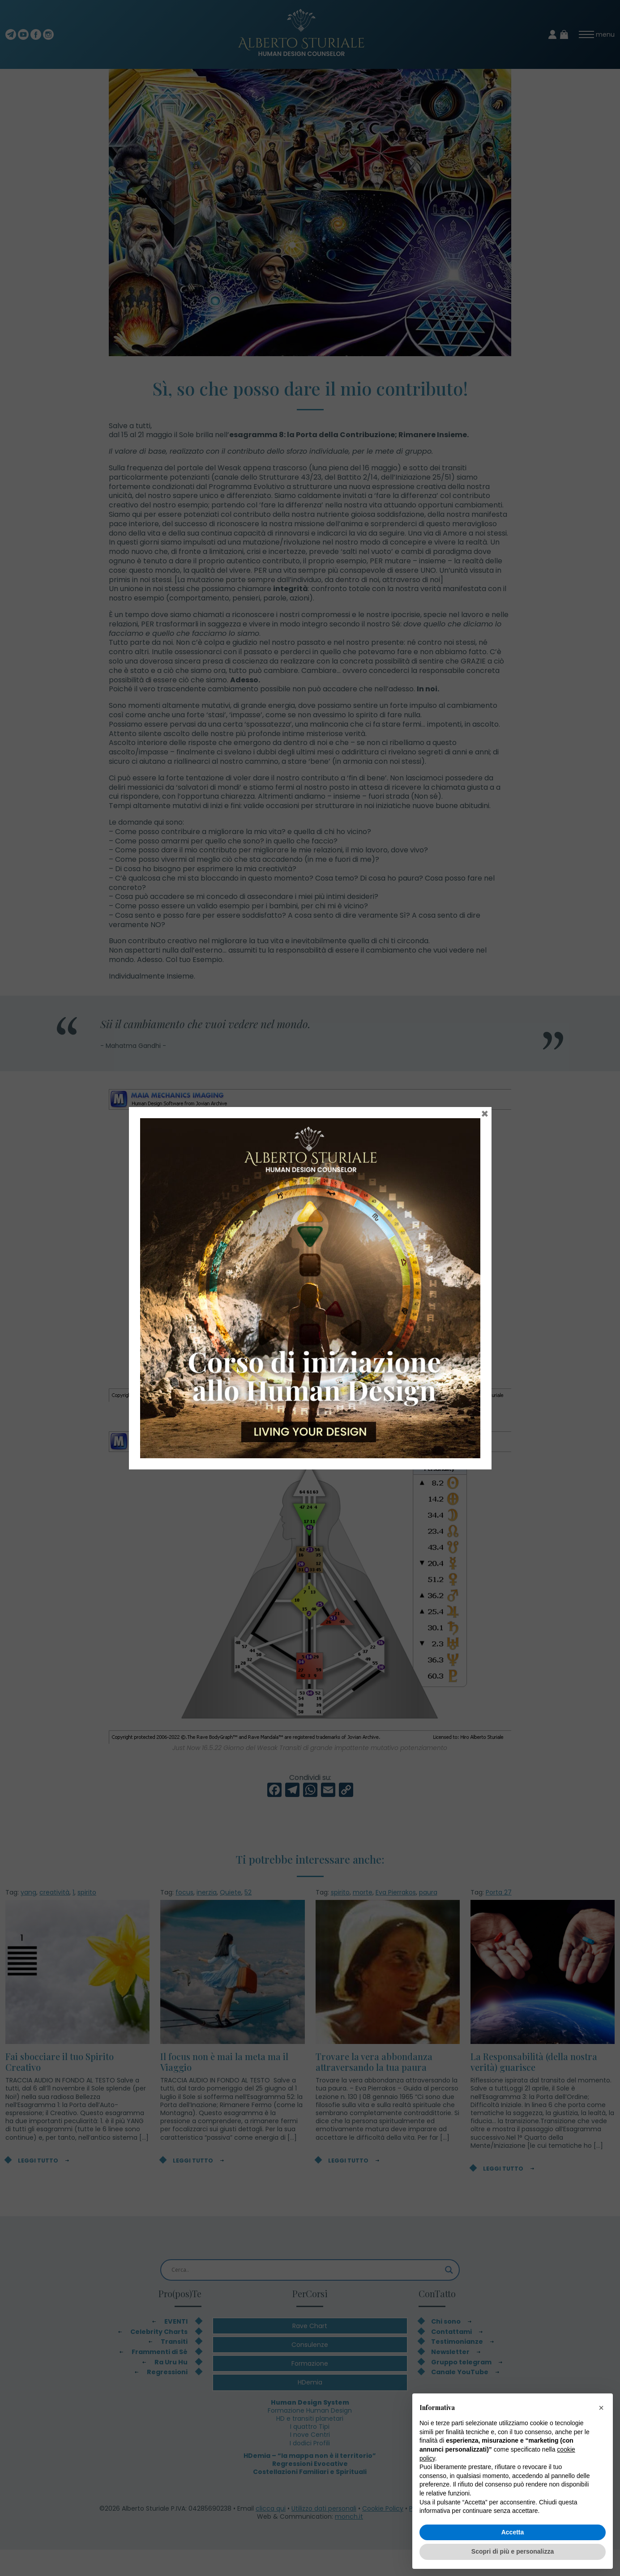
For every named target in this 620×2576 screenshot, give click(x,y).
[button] (601, 2408)
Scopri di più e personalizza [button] (512, 2551)
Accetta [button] (512, 2532)
